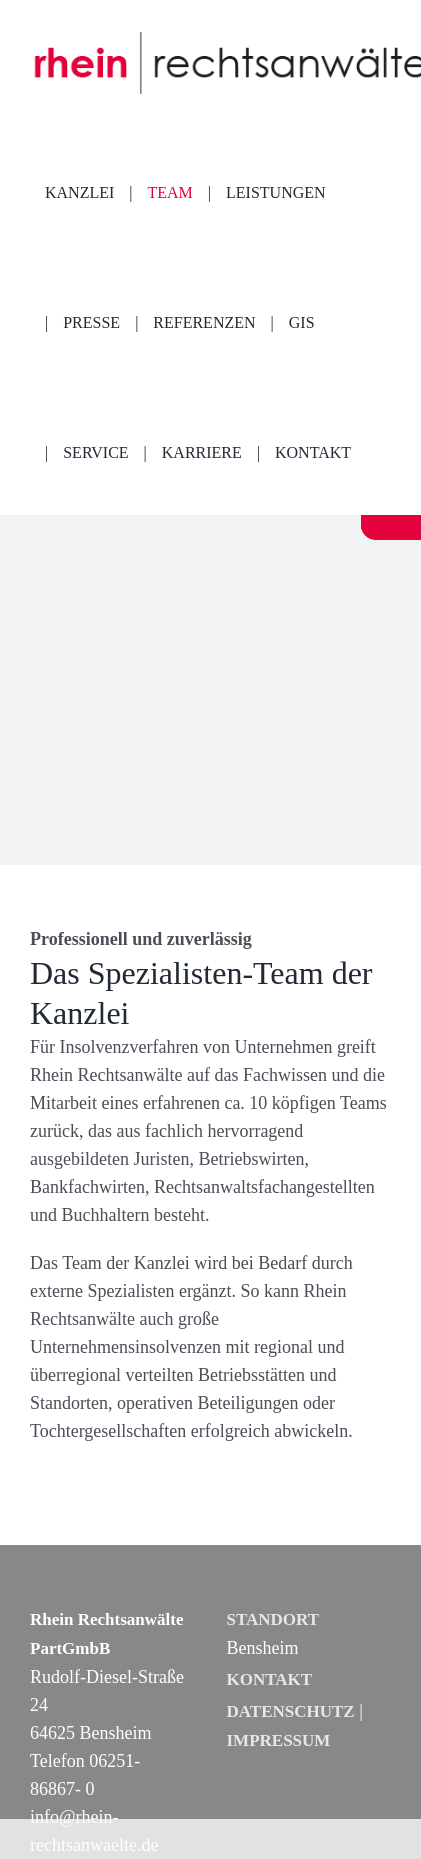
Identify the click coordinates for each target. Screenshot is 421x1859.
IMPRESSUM (279, 1740)
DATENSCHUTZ (291, 1711)
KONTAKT (270, 1679)
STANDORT (273, 1619)
